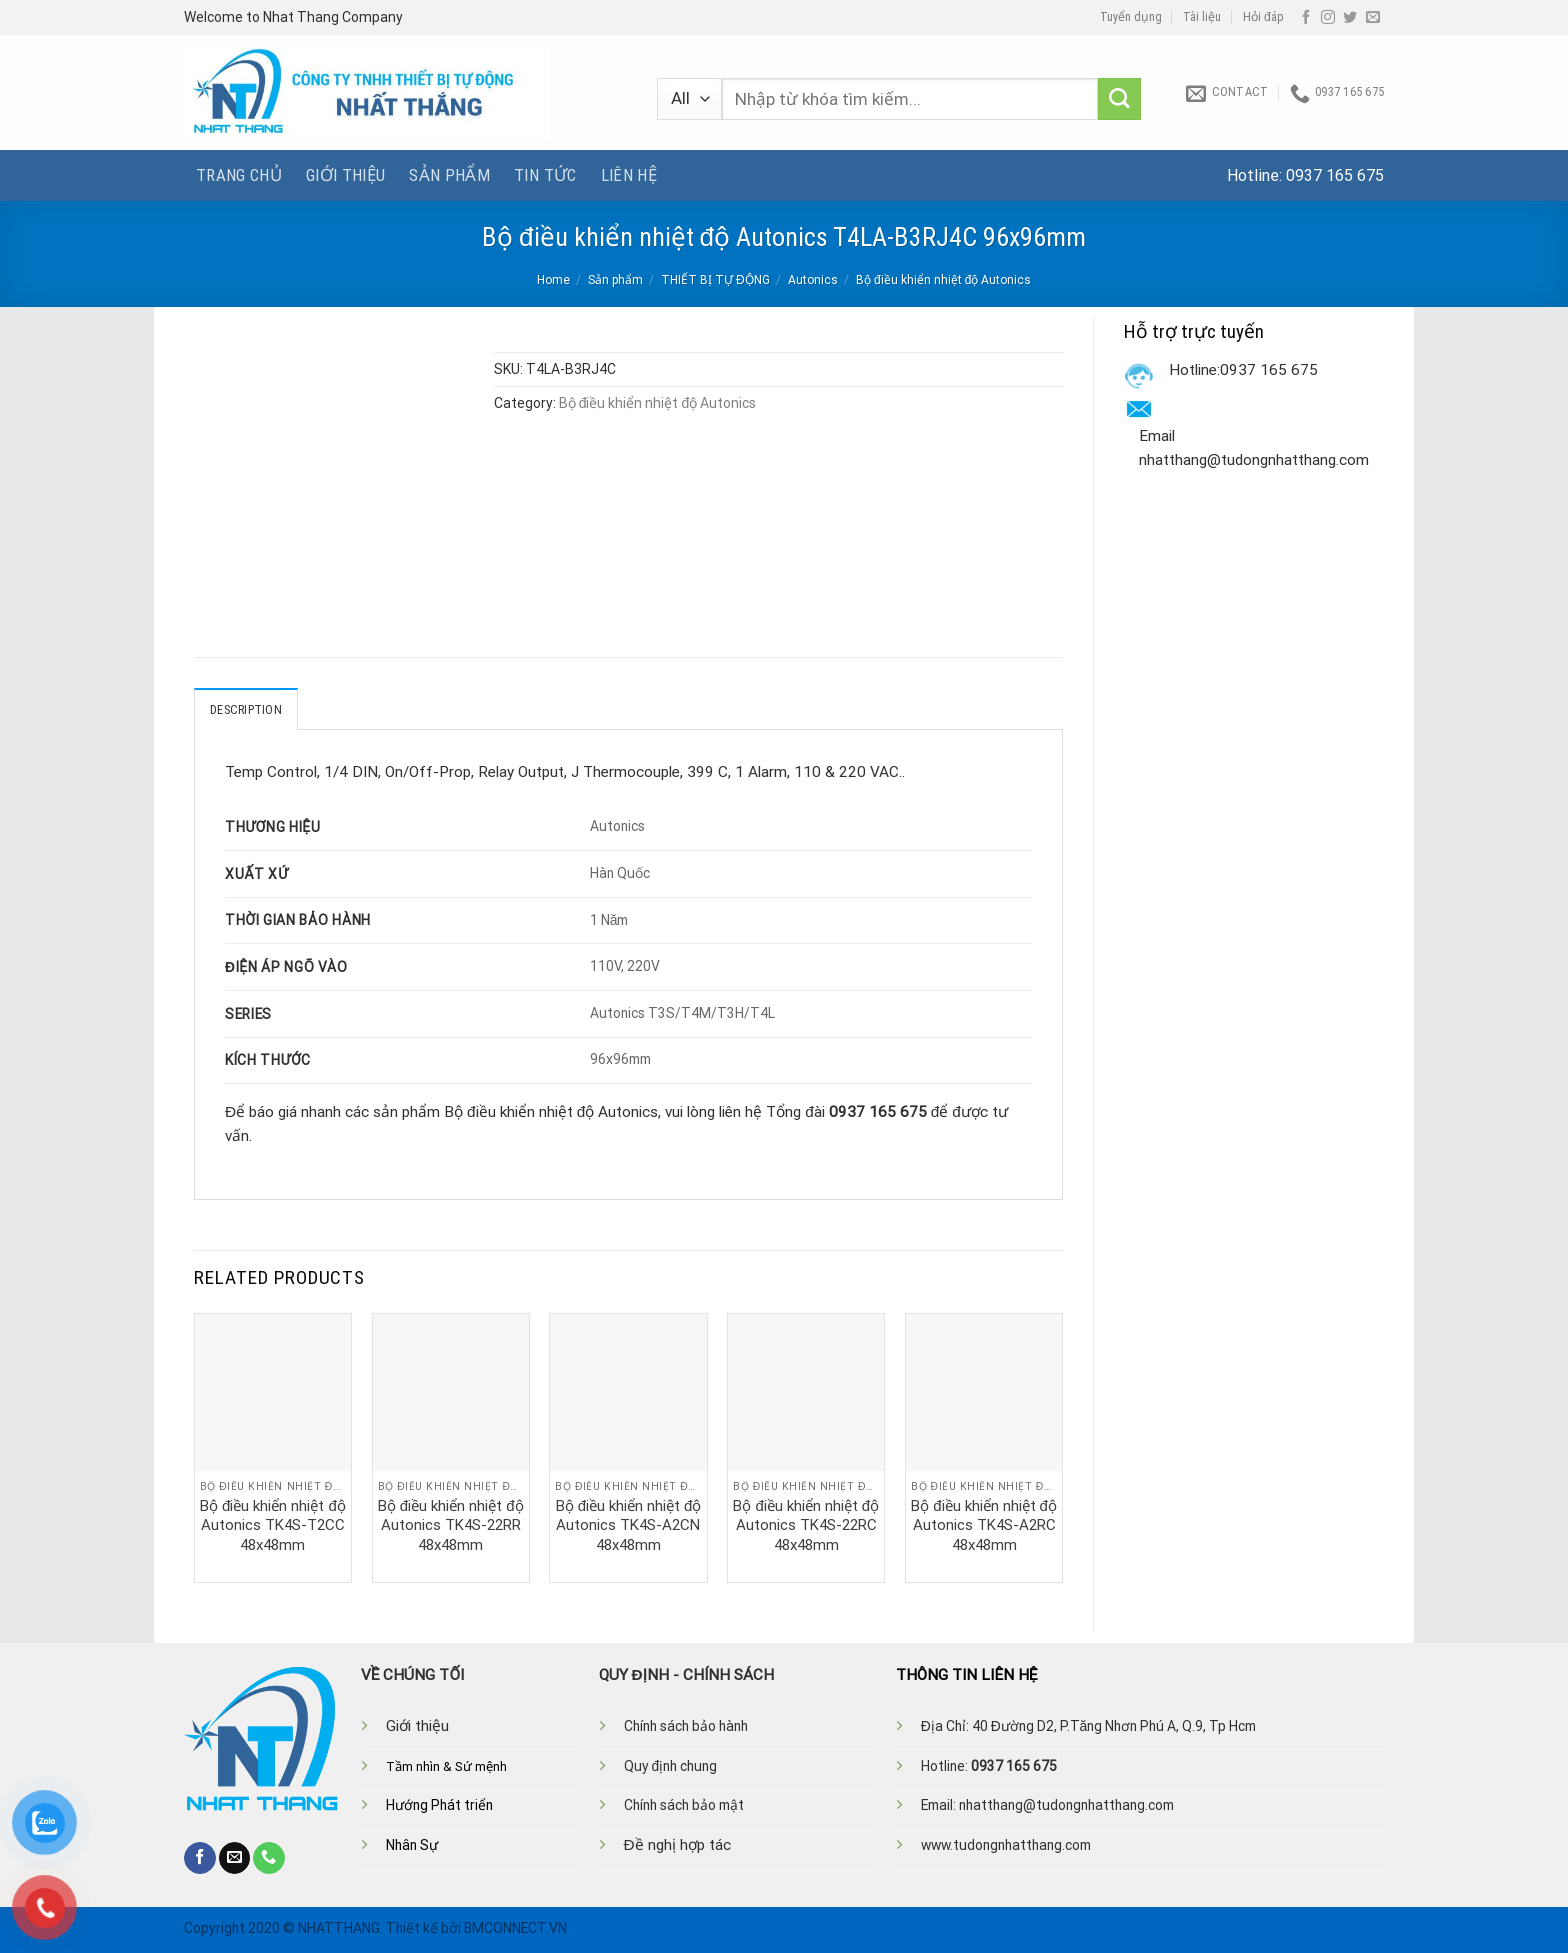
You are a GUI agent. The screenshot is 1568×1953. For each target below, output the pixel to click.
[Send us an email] (1373, 18)
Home (553, 280)
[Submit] (1119, 99)
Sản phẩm (449, 175)
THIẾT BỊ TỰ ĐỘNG (715, 280)
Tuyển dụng (1131, 17)
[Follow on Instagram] (1328, 18)
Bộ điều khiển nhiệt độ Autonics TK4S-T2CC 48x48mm (273, 1524)
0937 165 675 (1335, 175)
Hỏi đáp (1263, 17)
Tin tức (545, 175)
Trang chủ (239, 175)
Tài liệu (1202, 17)
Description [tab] (246, 709)
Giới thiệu (345, 175)
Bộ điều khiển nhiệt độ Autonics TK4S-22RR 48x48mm (451, 1524)
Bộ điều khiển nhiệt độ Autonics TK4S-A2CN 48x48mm (629, 1524)
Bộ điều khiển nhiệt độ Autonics (943, 280)
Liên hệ (629, 175)
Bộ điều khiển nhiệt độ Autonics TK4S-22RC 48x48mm (806, 1524)
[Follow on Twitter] (1350, 18)
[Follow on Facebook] (1306, 18)
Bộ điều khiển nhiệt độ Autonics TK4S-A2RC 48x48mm (984, 1524)
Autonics (813, 280)
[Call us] (269, 1857)
